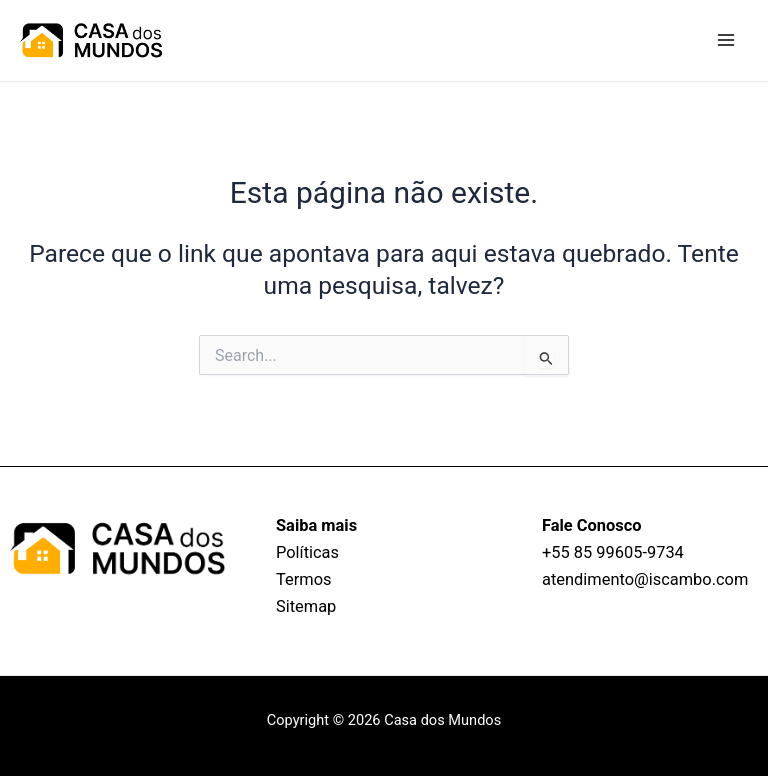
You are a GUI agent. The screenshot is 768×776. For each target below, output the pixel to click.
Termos (303, 579)
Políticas (307, 552)
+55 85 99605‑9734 (613, 552)
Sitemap (306, 606)
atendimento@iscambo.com (645, 579)
